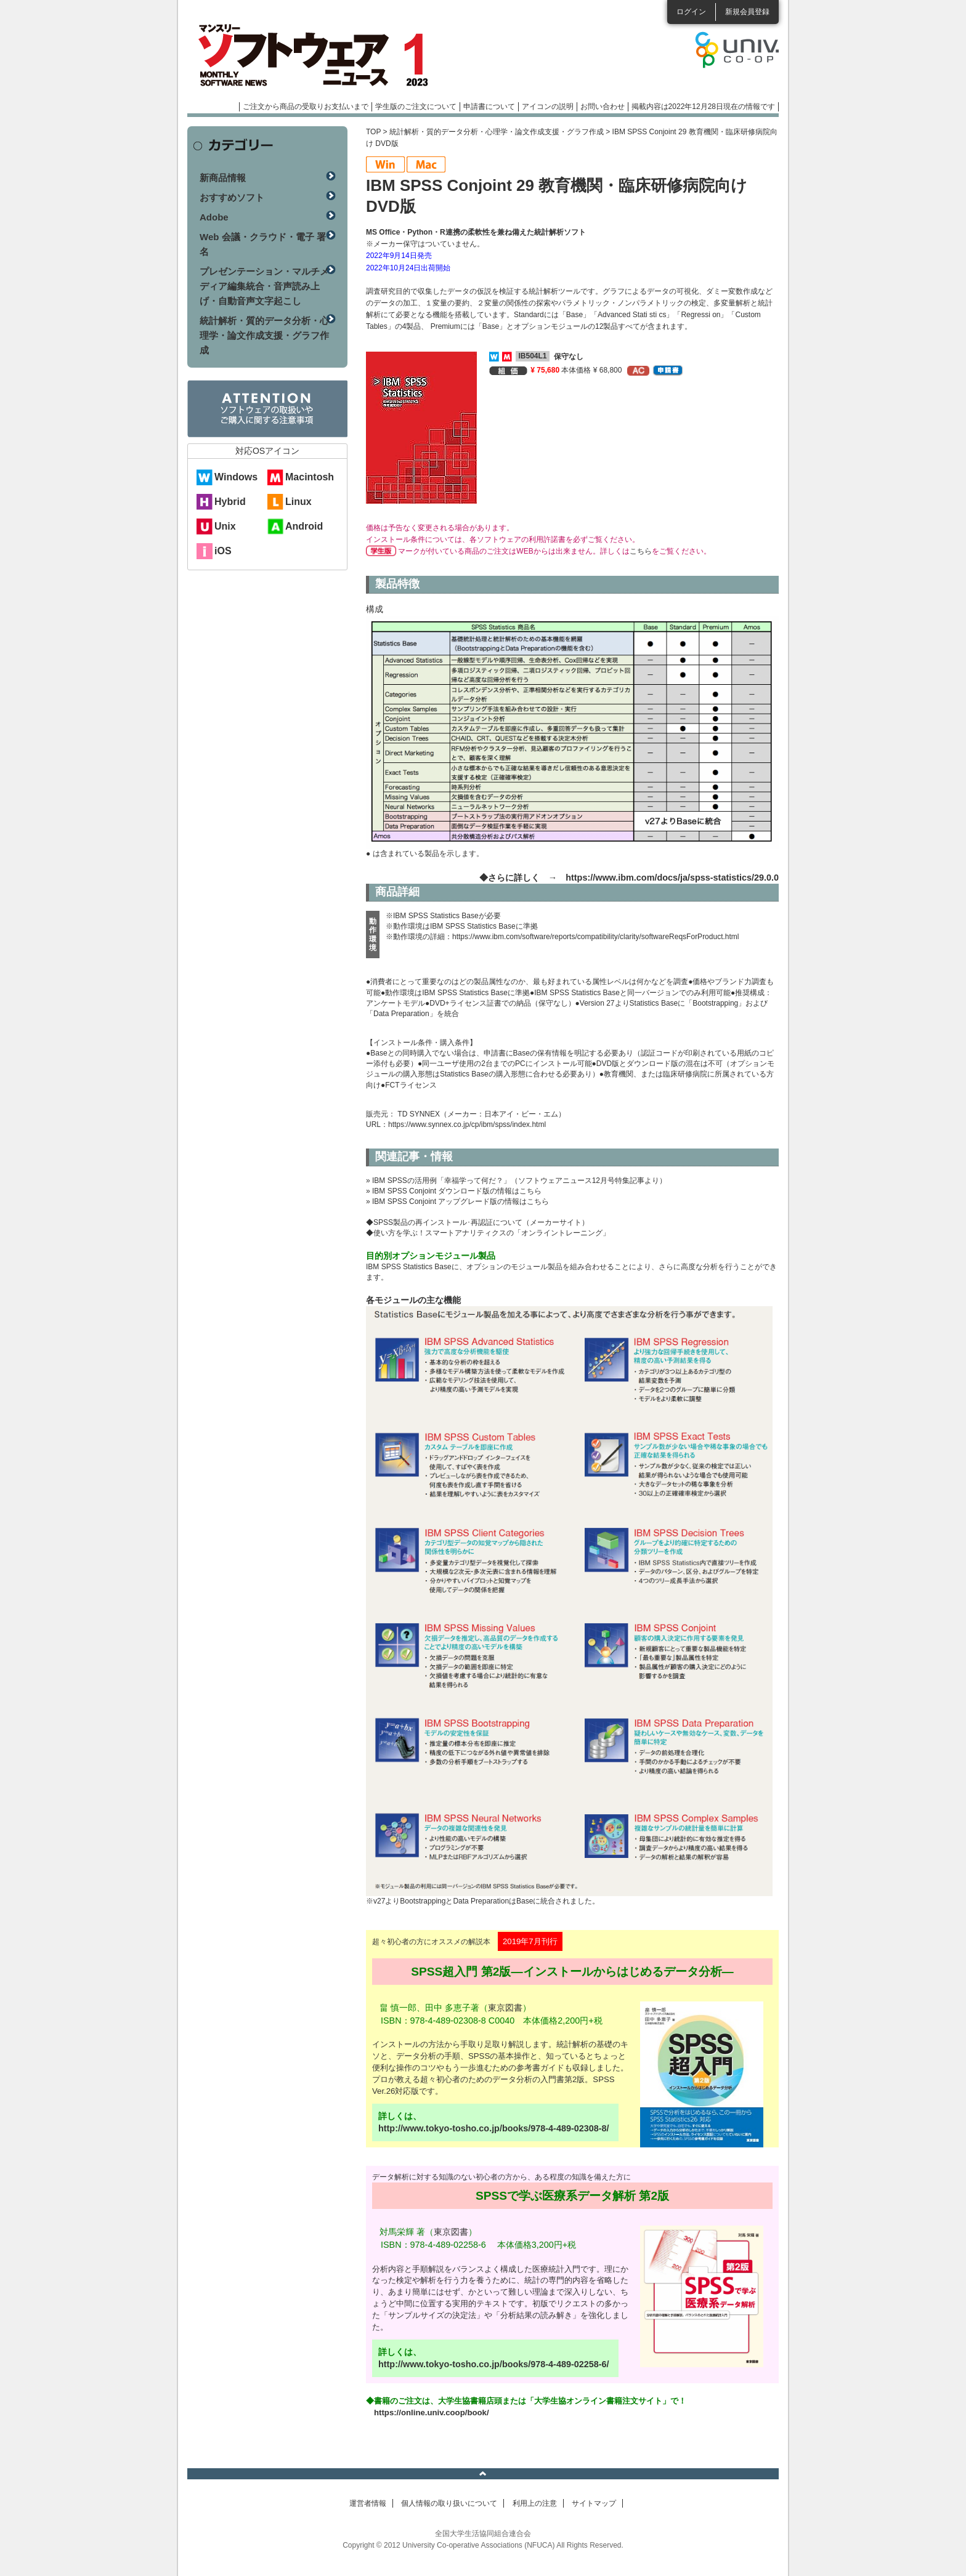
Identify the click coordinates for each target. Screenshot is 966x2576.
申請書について (489, 106)
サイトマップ (594, 2503)
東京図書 (505, 2008)
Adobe (214, 217)
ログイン (691, 11)
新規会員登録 (747, 11)
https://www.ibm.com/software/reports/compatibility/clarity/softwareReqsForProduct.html (595, 936)
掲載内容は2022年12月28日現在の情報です (703, 106)
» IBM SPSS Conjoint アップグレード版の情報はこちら (457, 1201)
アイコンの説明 (548, 106)
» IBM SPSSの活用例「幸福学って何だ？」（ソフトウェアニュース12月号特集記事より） (516, 1180)
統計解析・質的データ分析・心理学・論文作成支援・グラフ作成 (496, 131)
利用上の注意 (535, 2503)
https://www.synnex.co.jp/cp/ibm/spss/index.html (467, 1124)
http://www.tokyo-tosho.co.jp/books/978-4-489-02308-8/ (493, 2128)
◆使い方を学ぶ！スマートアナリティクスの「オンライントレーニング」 (488, 1233)
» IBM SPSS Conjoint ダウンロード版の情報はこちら (454, 1191)
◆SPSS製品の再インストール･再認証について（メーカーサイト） (477, 1222)
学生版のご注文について (416, 106)
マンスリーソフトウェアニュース (317, 55)
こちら (641, 551)
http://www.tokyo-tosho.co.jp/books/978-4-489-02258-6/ (493, 2364)
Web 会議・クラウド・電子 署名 (263, 244)
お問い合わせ (602, 106)
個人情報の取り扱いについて (449, 2503)
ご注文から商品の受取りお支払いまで (305, 106)
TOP (373, 131)
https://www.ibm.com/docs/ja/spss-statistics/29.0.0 (672, 877)
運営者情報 (367, 2503)
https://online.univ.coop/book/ (431, 2412)
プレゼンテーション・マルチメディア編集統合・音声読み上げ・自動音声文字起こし (264, 286)
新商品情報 (223, 177)
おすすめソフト (232, 197)
